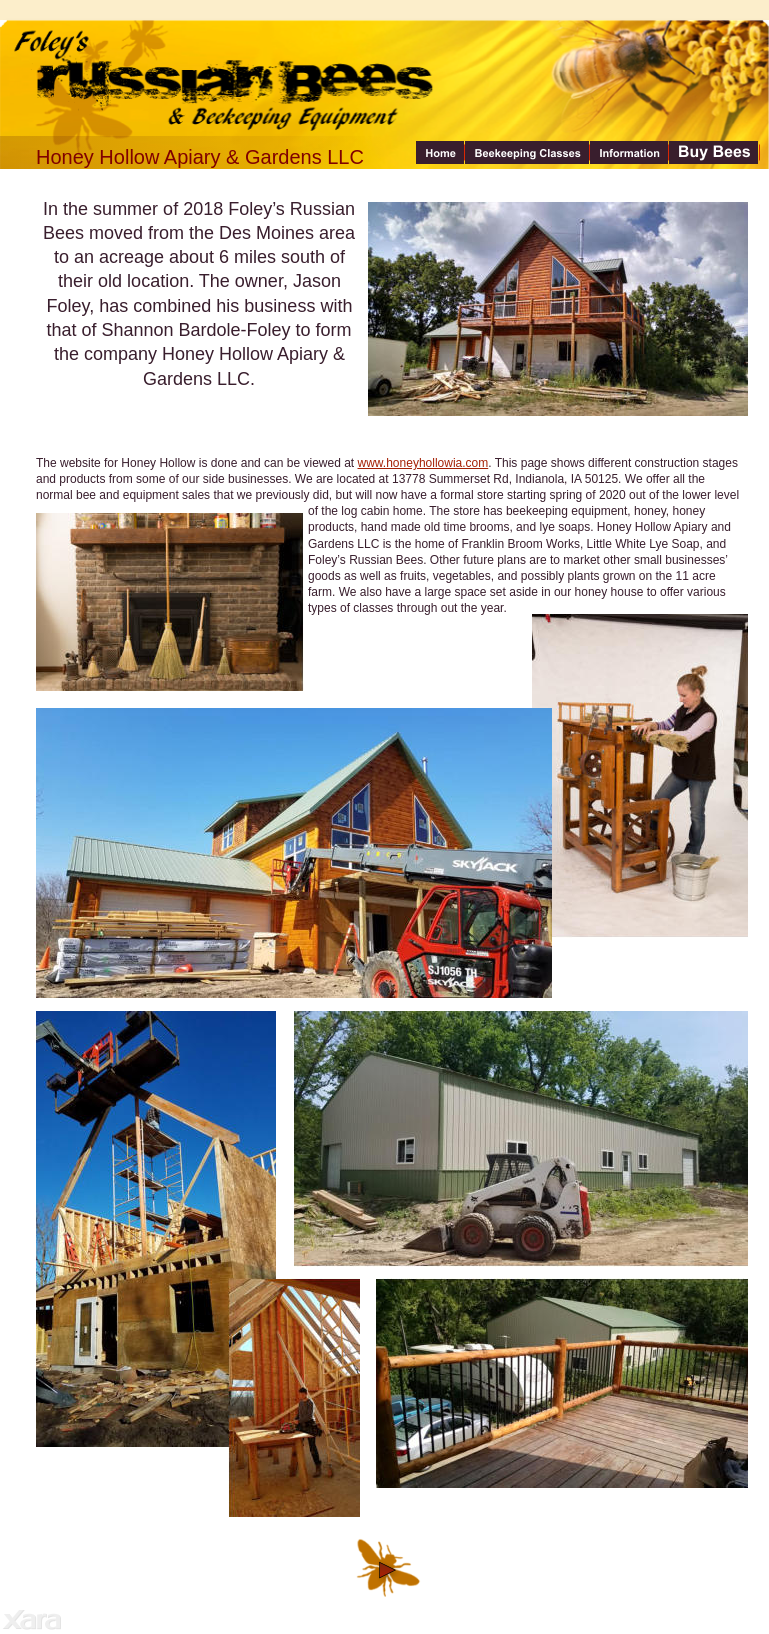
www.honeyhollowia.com (423, 463)
